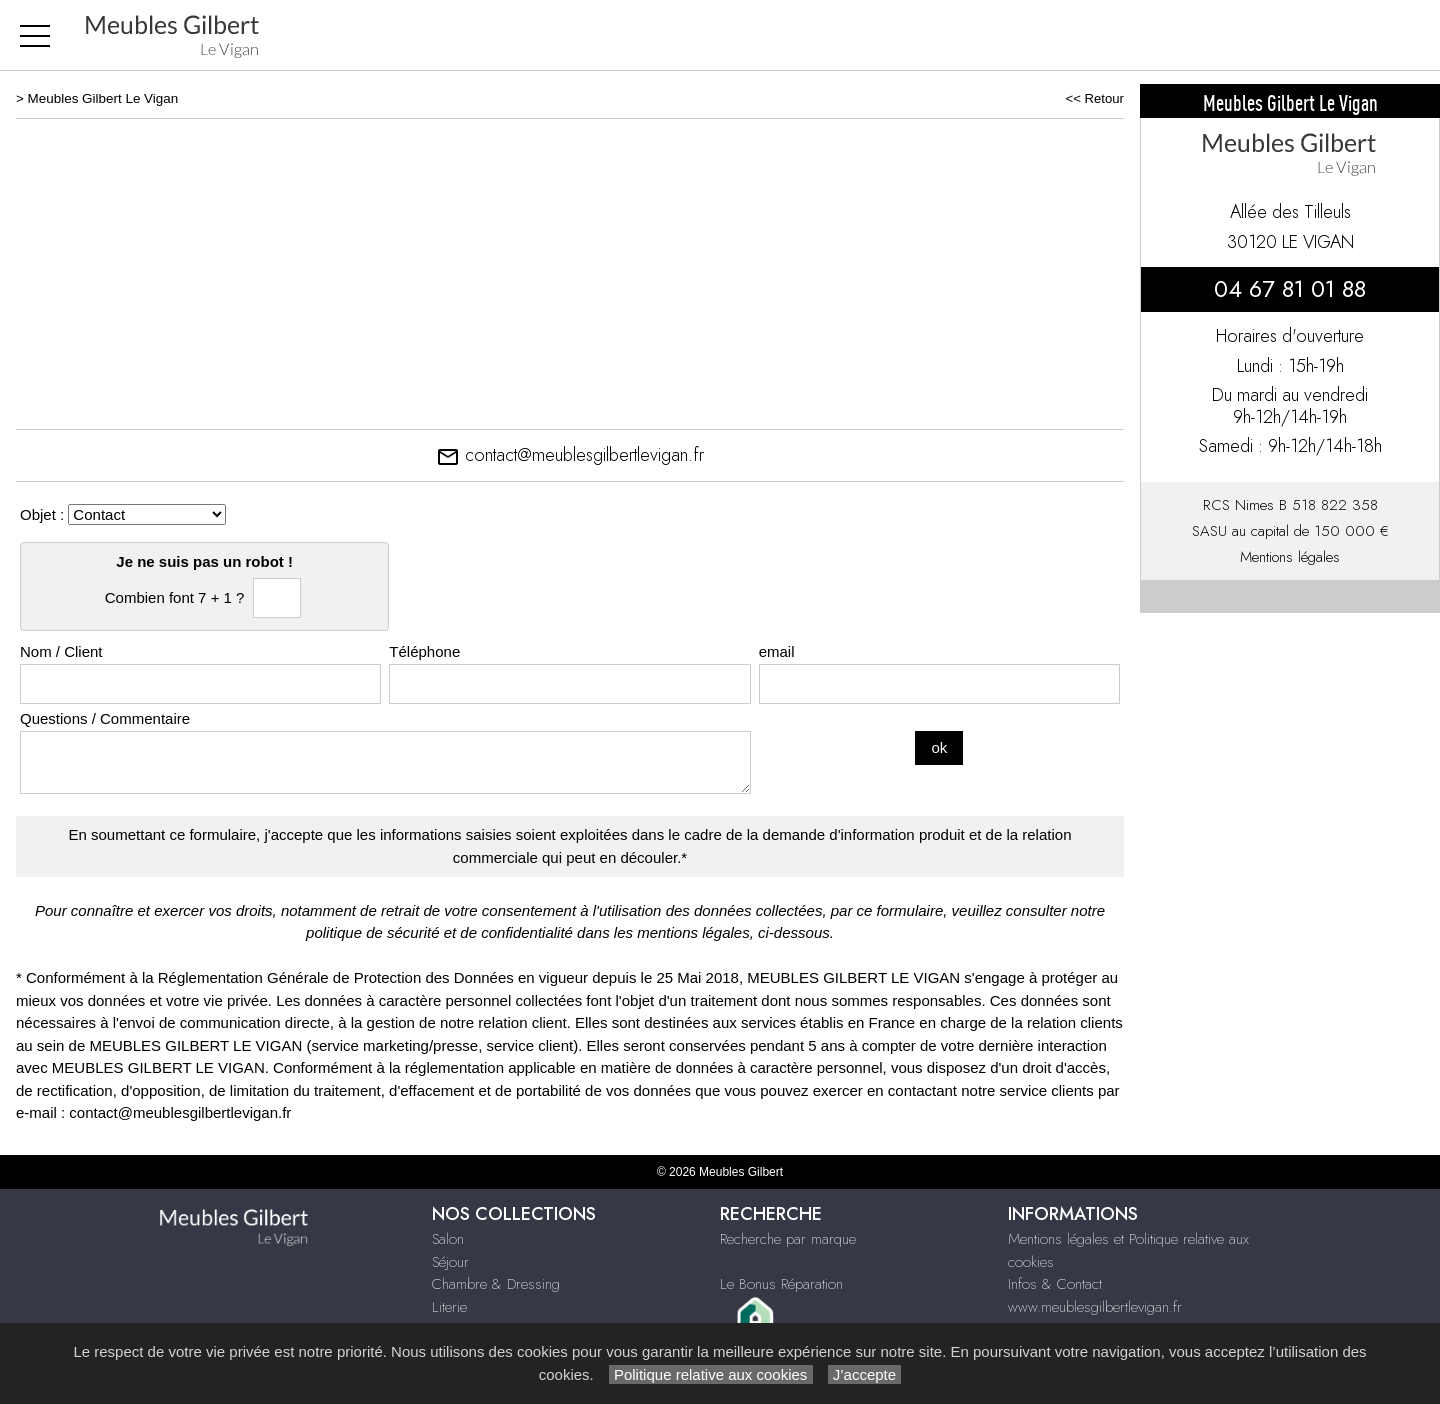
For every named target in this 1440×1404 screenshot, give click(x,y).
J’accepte (865, 1374)
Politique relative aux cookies (711, 1374)
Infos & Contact (1055, 1284)
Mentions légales (1290, 557)
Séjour (450, 1262)
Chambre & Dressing (496, 1284)
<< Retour (1094, 98)
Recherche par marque (788, 1239)
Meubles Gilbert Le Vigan (103, 98)
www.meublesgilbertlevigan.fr (1095, 1307)
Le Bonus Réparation (781, 1284)
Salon (448, 1239)
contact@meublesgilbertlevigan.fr (570, 455)
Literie (449, 1307)
